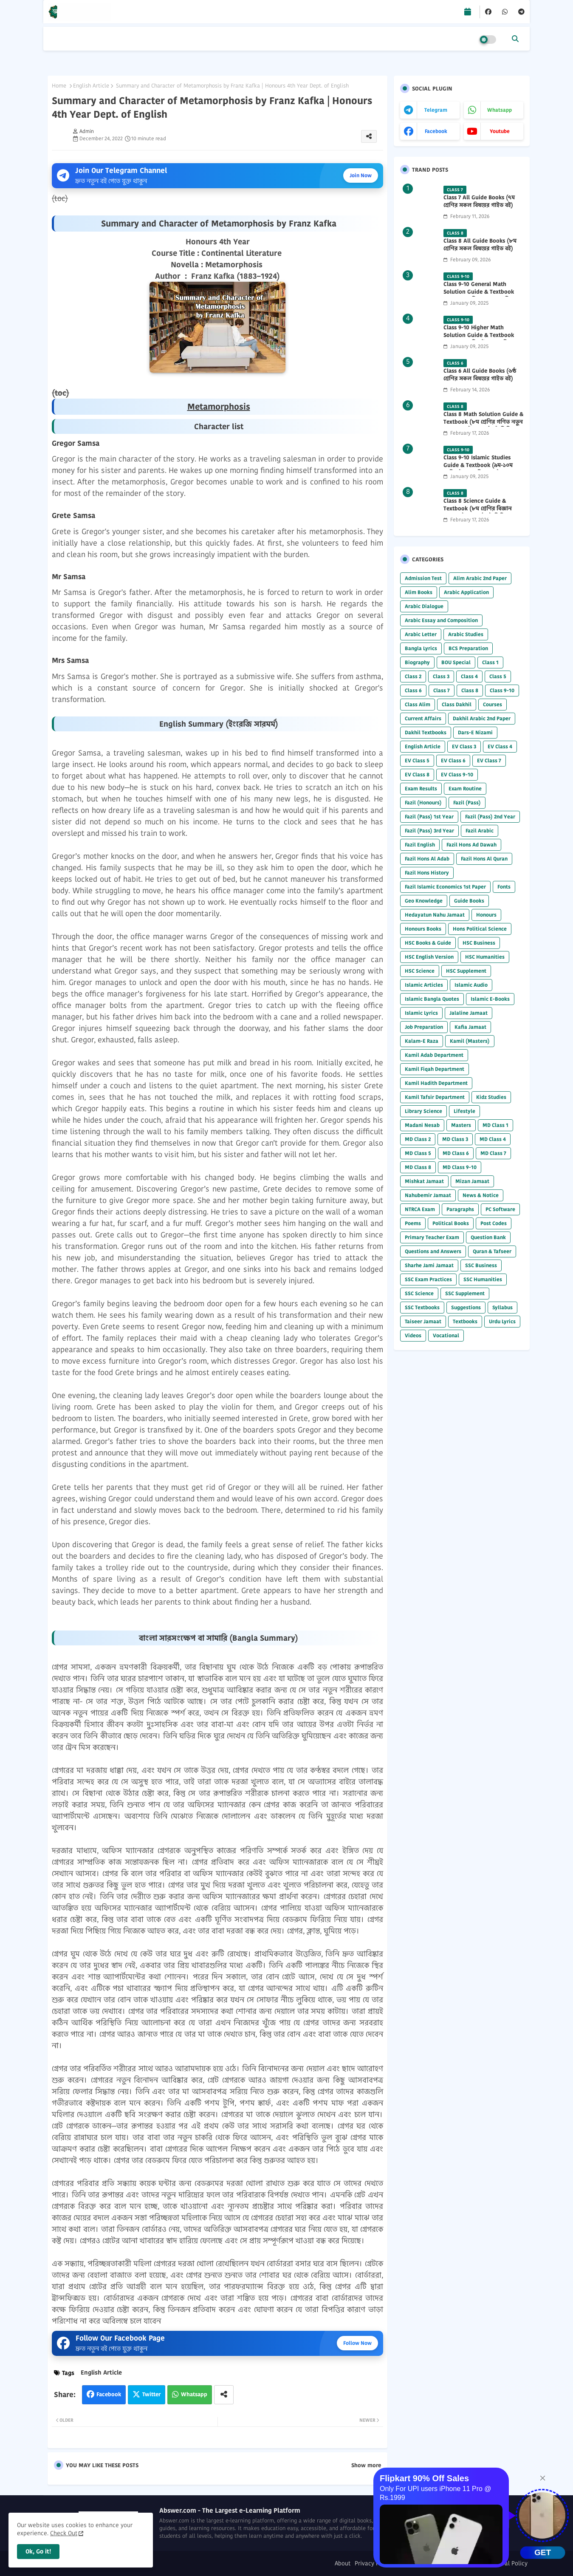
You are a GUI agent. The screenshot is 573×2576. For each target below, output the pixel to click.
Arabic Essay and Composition (441, 620)
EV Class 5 (417, 760)
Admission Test (423, 578)
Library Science (423, 1111)
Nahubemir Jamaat (428, 1195)
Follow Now (357, 2343)
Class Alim (417, 704)
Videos (413, 1335)
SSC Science (419, 1293)
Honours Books (423, 928)
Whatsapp (194, 2394)
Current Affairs (423, 718)
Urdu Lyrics (502, 1321)
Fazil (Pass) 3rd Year (429, 830)
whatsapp (499, 109)
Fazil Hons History (427, 872)
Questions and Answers (433, 1251)
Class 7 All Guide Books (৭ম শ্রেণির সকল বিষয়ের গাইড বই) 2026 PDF (479, 205)
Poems (413, 1223)
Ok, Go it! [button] (38, 2551)
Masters (461, 1125)
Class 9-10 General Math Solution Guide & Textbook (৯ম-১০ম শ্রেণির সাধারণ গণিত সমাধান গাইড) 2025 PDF (478, 295)
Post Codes (493, 1223)
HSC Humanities (485, 956)
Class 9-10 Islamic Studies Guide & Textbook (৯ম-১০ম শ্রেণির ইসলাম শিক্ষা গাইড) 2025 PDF (481, 469)
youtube (500, 131)
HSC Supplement (466, 970)
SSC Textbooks (422, 1307)
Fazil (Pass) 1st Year (429, 816)
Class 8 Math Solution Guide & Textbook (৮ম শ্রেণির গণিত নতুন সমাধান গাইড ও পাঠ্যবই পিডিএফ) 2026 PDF (483, 426)
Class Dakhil (456, 704)
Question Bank (488, 1237)
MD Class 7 (493, 1153)
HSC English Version (429, 956)
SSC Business (481, 1265)
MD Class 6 (456, 1153)
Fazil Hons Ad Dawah (471, 844)
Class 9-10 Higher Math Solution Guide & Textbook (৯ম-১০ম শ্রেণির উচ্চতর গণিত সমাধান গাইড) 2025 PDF (478, 339)
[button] (515, 38)
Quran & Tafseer (492, 1251)
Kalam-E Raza (421, 1041)
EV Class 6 (453, 760)
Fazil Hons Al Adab (427, 858)
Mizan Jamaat (472, 1181)
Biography (417, 662)
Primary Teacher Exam (432, 1237)
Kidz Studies (491, 1097)
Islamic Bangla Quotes (432, 998)
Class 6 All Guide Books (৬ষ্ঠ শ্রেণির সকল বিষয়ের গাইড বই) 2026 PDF (479, 378)
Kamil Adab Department (434, 1055)
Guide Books (469, 900)
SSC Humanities (482, 1279)
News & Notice (481, 1195)
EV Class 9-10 (457, 774)
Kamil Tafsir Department (435, 1097)
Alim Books (418, 592)
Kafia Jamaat (470, 1026)
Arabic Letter (421, 634)
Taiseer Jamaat (423, 1321)
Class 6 (413, 690)
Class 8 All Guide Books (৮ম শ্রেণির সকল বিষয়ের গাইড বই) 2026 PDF (480, 248)
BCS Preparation (468, 648)
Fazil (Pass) (467, 802)
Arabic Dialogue (424, 606)
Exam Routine (465, 788)
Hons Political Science (480, 928)
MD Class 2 (418, 1139)
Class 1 (490, 662)
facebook (436, 131)
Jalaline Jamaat (468, 1012)
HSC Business (479, 942)
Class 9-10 (502, 690)
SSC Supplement (465, 1293)
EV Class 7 (489, 760)
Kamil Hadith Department (436, 1083)
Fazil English (420, 844)
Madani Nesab (422, 1125)
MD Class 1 (495, 1125)
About (342, 2563)
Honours (486, 914)
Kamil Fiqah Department (434, 1069)
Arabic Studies (465, 634)
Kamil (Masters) (470, 1041)
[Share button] (224, 2394)
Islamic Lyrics (421, 1012)
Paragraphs (460, 1209)
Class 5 (497, 676)
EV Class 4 (500, 746)
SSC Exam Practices (428, 1279)
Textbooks (465, 1321)
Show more (366, 2465)
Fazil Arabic (480, 830)
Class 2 (413, 676)
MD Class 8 (418, 1167)
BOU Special (456, 662)
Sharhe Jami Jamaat (429, 1265)
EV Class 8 (417, 774)
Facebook (108, 2394)
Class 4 (469, 676)
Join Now (361, 175)
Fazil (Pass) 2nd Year (490, 816)
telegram (435, 109)
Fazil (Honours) (423, 802)
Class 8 (469, 690)
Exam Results (421, 788)
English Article (91, 86)
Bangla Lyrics (421, 648)
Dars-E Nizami (475, 732)
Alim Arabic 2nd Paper (480, 578)
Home (59, 86)
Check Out (63, 2533)
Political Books (450, 1223)
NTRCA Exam (420, 1209)
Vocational (446, 1335)
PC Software (500, 1209)
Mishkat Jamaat (424, 1181)
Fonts (504, 886)
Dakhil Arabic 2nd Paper (482, 718)
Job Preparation (424, 1026)
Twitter (151, 2394)
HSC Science (420, 970)
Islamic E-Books (490, 998)
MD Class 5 (418, 1153)
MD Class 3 (455, 1139)
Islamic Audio (471, 984)
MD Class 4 (493, 1139)
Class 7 (441, 690)
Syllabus (502, 1307)
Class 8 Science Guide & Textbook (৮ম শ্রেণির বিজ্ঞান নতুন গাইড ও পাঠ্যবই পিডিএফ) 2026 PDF (479, 512)
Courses (492, 704)
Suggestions (466, 1307)
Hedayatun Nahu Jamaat (435, 914)
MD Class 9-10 (460, 1167)
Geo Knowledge (424, 900)
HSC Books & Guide (428, 942)
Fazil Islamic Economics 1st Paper (445, 886)
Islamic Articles (424, 984)
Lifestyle (464, 1111)
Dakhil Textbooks (425, 732)
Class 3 (441, 676)
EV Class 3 (464, 746)
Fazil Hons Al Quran (484, 858)
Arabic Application (466, 592)
